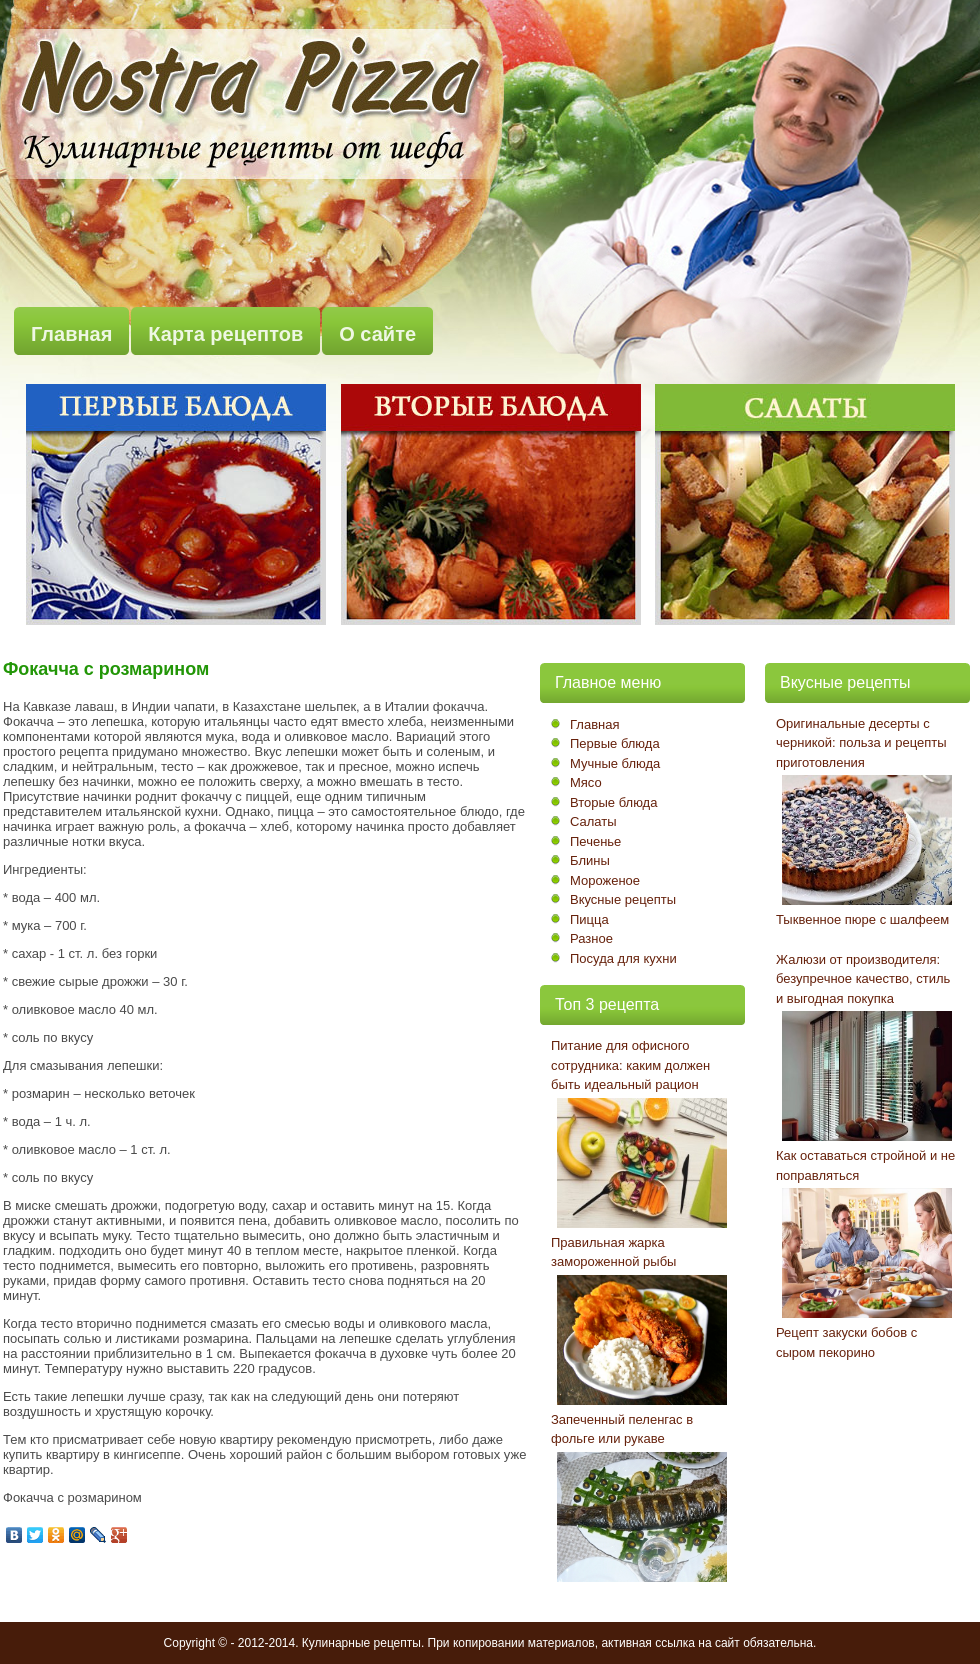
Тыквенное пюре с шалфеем (862, 919)
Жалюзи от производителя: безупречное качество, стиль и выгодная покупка (863, 979)
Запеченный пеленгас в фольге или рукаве (622, 1429)
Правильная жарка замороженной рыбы (613, 1252)
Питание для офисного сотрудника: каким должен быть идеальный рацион (630, 1065)
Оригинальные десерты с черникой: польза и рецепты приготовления (861, 743)
